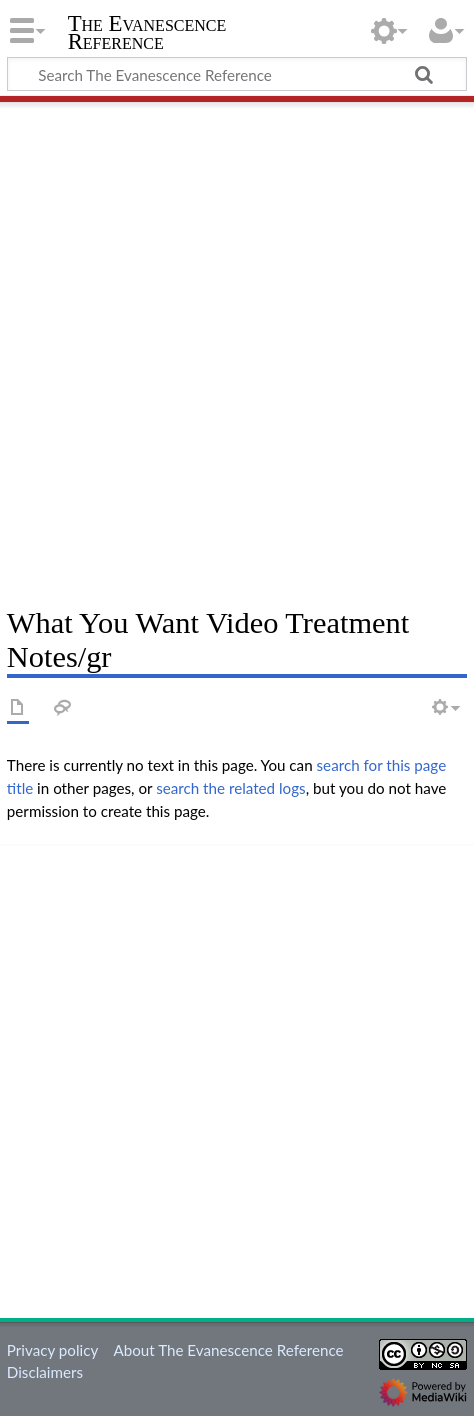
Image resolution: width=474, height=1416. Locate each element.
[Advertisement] (237, 347)
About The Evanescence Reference (228, 1350)
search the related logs (231, 788)
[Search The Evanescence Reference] (237, 74)
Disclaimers (45, 1372)
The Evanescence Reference (147, 34)
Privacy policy (52, 1350)
